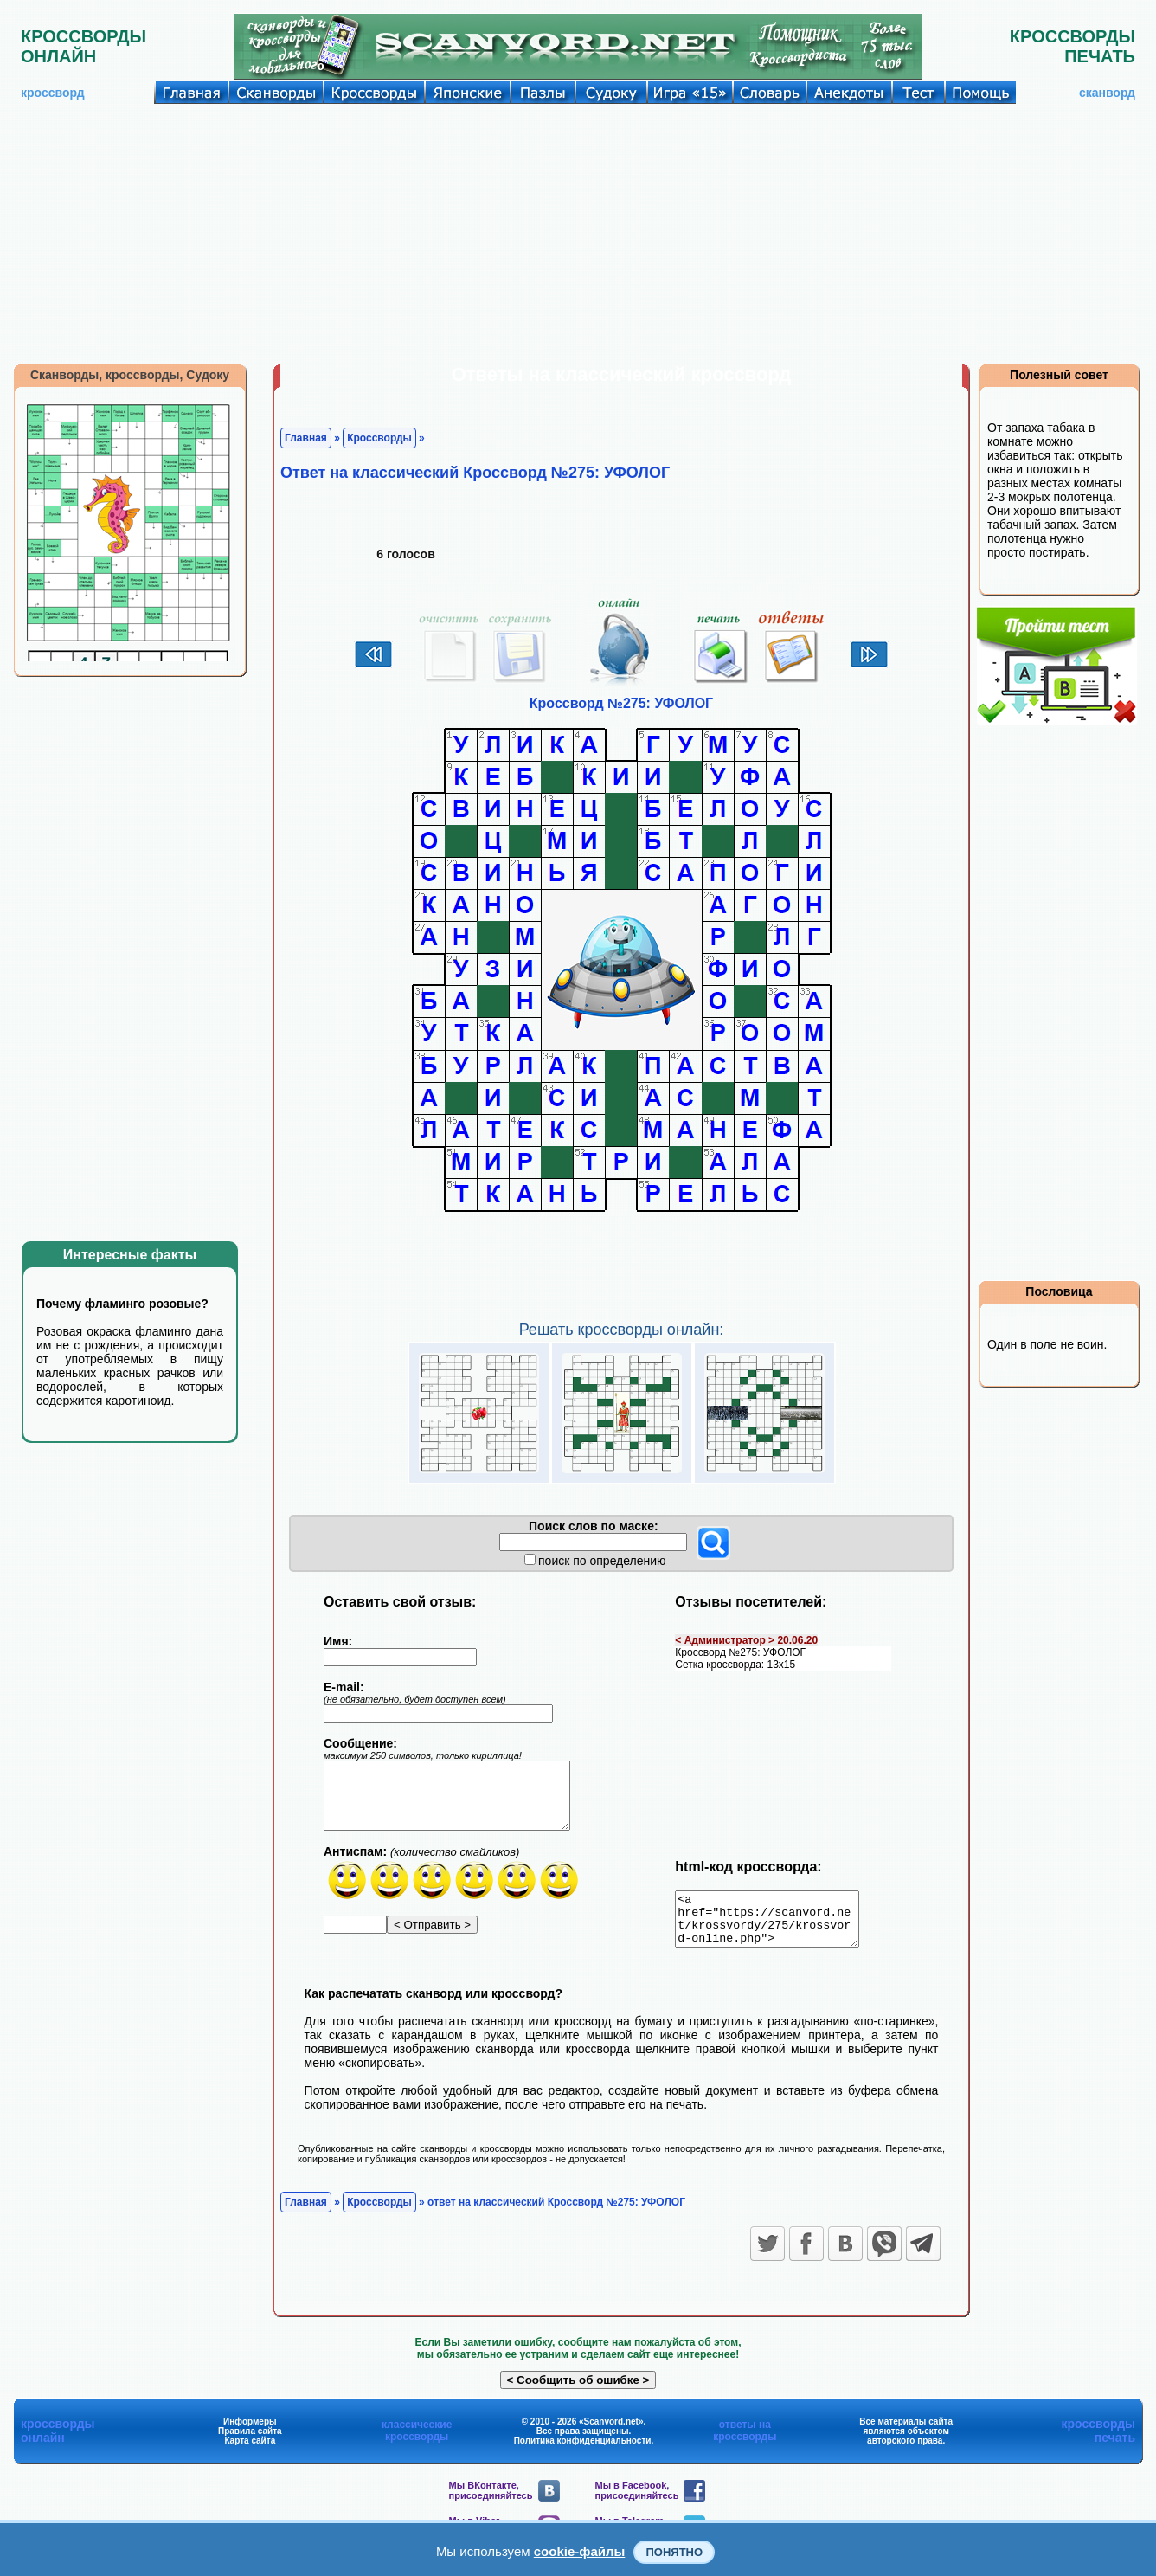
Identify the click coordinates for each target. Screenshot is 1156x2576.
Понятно (674, 2552)
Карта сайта (249, 2451)
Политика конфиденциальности (583, 2451)
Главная (306, 438)
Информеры (250, 2432)
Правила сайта (250, 2441)
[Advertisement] (578, 234)
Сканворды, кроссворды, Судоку (129, 375)
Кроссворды (379, 438)
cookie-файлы (580, 2551)
